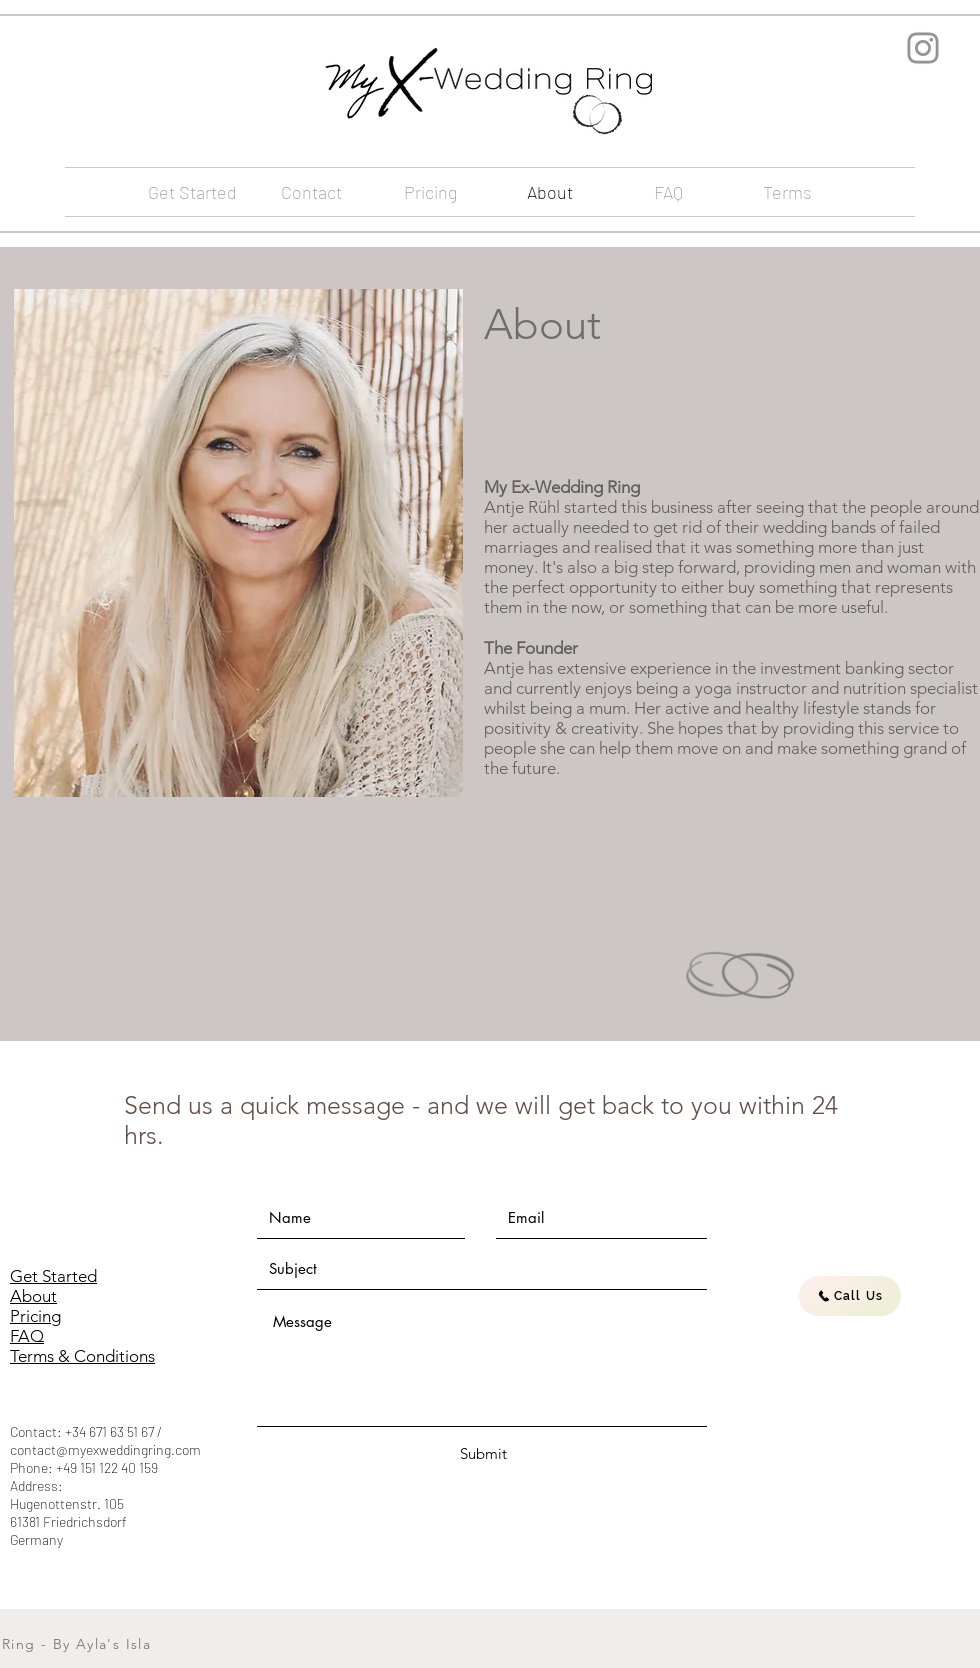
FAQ (27, 1336)
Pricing (35, 1316)
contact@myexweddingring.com (105, 1449)
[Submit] (483, 1453)
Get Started (53, 1276)
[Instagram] (923, 48)
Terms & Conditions (82, 1356)
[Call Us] (850, 1296)
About (33, 1296)
